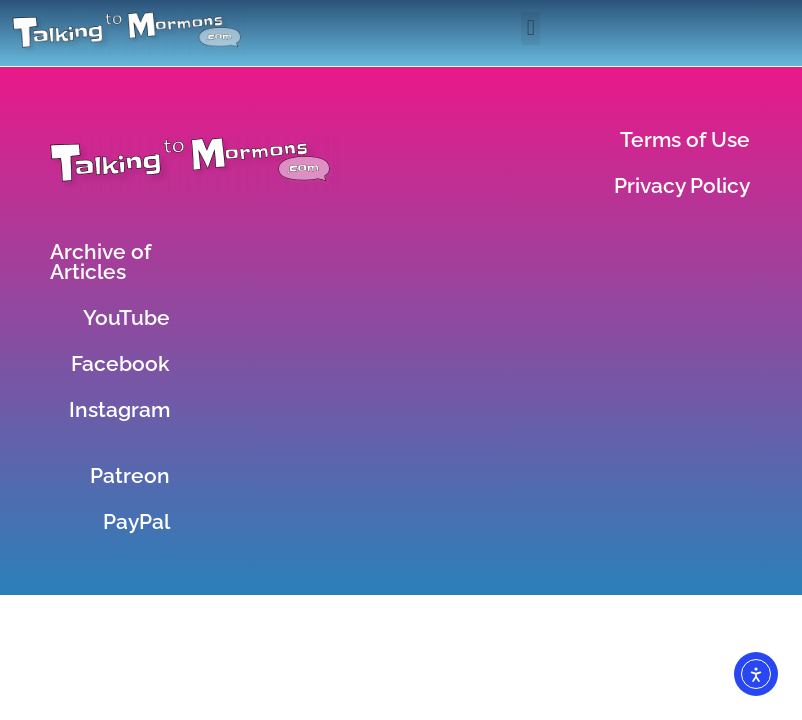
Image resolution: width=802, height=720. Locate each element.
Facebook (120, 363)
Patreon (130, 475)
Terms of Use (685, 139)
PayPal (136, 521)
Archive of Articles (100, 261)
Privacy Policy (682, 185)
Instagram (119, 409)
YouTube (126, 317)
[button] (530, 28)
